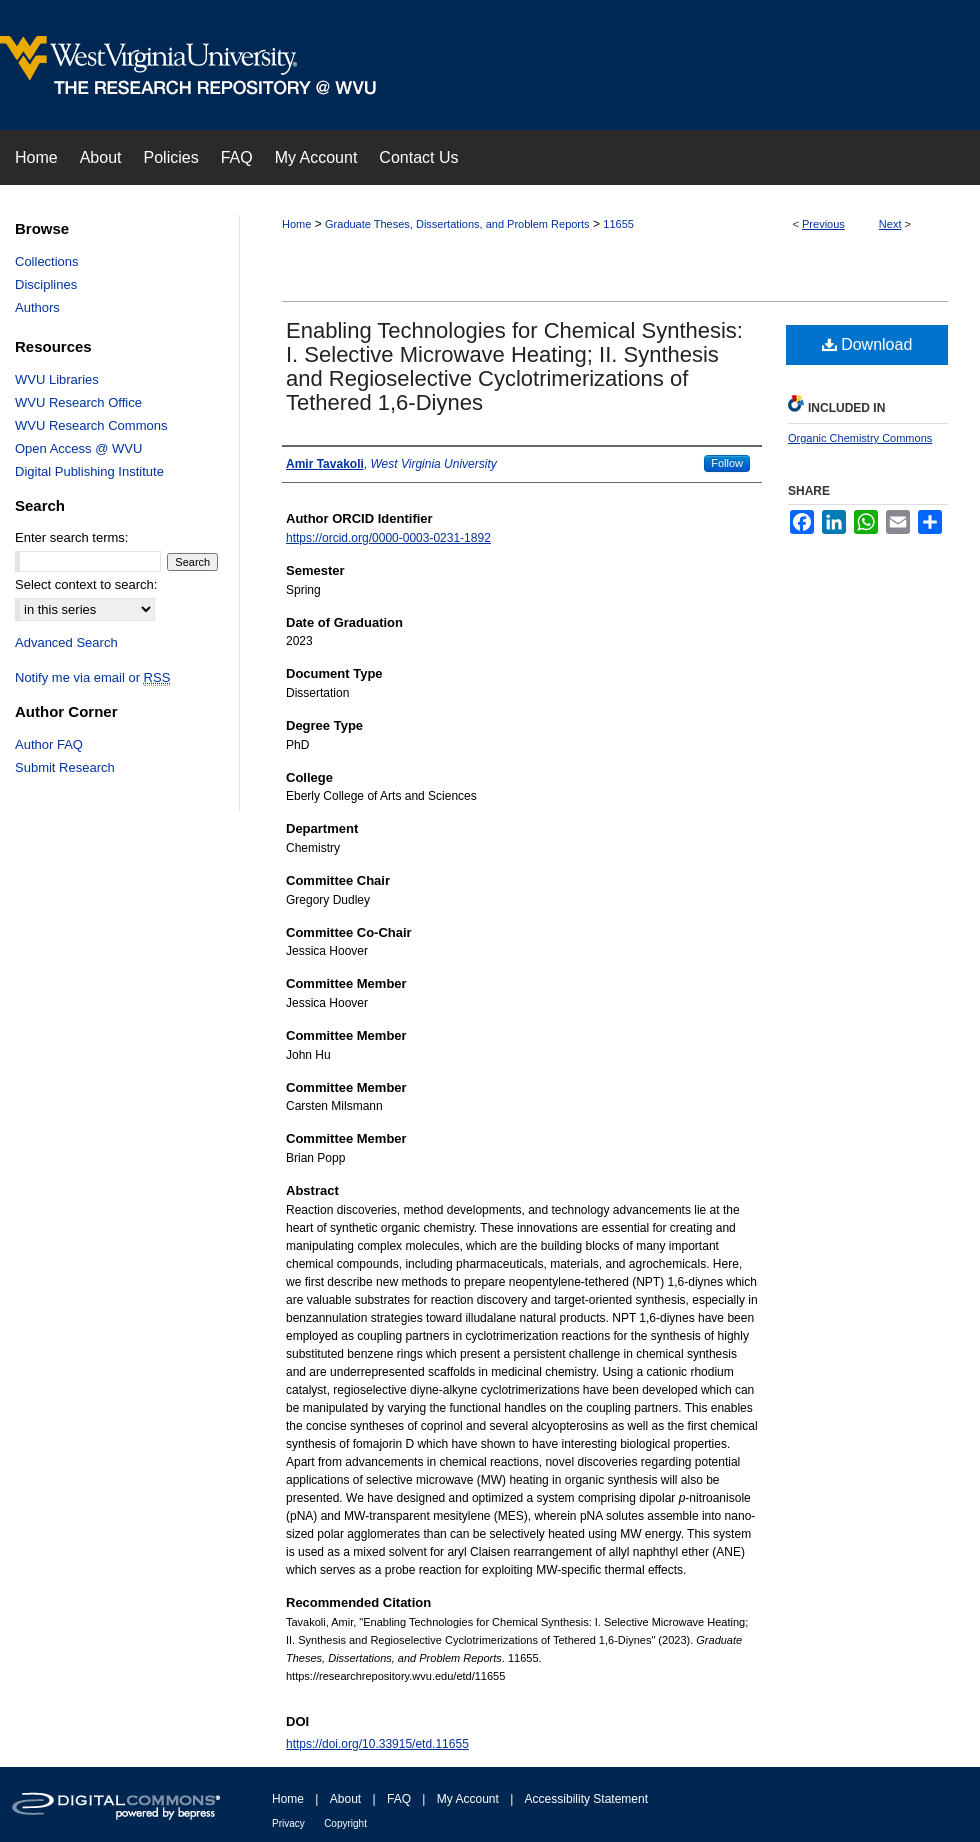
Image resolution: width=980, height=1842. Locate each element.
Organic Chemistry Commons (860, 438)
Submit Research (65, 767)
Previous (823, 224)
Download (867, 344)
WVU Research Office (78, 402)
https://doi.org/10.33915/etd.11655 (377, 1744)
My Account (468, 1799)
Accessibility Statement (586, 1799)
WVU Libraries (57, 379)
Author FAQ (49, 744)
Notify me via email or (92, 677)
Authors (37, 307)
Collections (47, 261)
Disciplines (46, 284)
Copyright (345, 1823)
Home (296, 224)
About (345, 1799)
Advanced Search (66, 642)
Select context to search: (86, 584)
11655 (618, 224)
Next (890, 224)
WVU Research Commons (91, 425)
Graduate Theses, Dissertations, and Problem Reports (457, 224)
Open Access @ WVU (78, 448)
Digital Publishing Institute (89, 471)
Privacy (288, 1823)
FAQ (399, 1799)
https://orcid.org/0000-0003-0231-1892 (388, 538)
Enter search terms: (71, 537)
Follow (727, 463)
